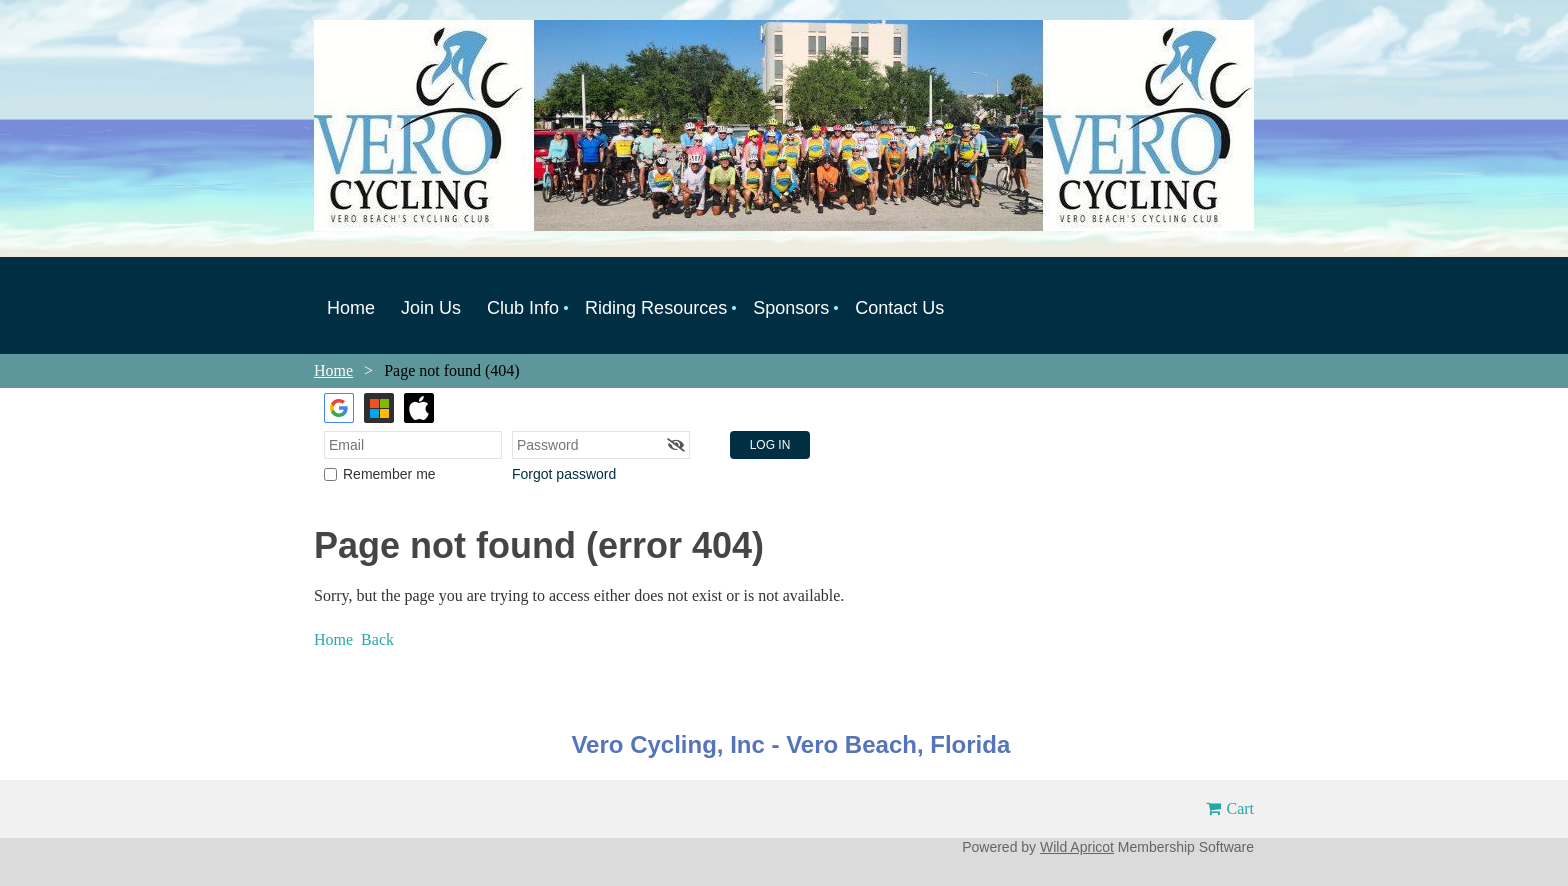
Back (377, 639)
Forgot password (564, 474)
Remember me (389, 474)
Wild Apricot (1077, 847)
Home (333, 370)
